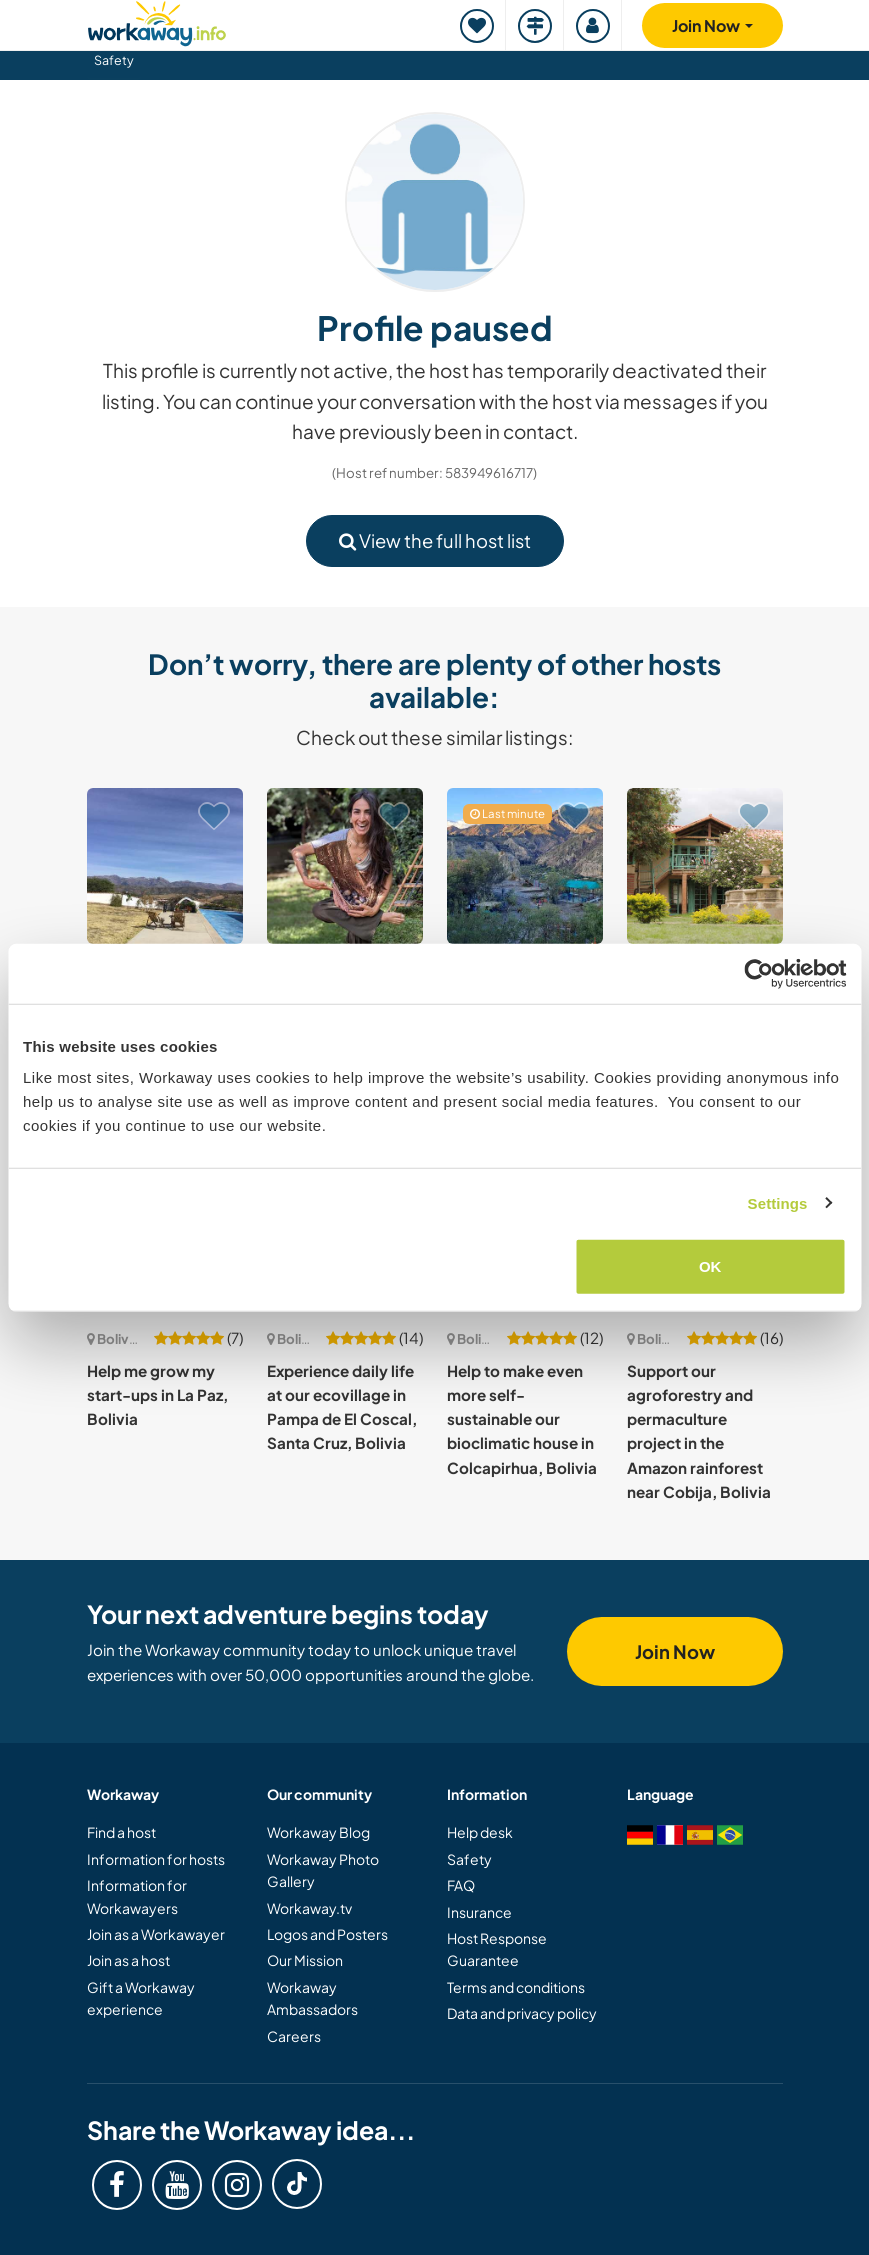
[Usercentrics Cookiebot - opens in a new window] (758, 973)
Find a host (121, 1832)
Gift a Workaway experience (141, 1998)
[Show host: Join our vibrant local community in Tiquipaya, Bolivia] (705, 866)
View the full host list (435, 540)
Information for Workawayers (137, 1896)
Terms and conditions (516, 1987)
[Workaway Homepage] (157, 20)
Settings (778, 1202)
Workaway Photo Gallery (323, 1870)
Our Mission (305, 1960)
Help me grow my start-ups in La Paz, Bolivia (157, 1395)
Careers (294, 2036)
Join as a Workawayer (156, 1934)
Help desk (480, 1832)
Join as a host (128, 1960)
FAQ (461, 1885)
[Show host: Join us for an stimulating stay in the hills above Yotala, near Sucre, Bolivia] (165, 866)
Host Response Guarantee (497, 1949)
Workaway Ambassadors (312, 1998)
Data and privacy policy (522, 2013)
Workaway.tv (309, 1908)
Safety (114, 60)
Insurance (479, 1912)
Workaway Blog (318, 1832)
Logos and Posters (327, 1934)
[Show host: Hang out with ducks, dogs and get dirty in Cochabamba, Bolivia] (345, 866)
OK (710, 1266)
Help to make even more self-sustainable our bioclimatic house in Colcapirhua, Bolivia (522, 1419)
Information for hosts (156, 1859)
